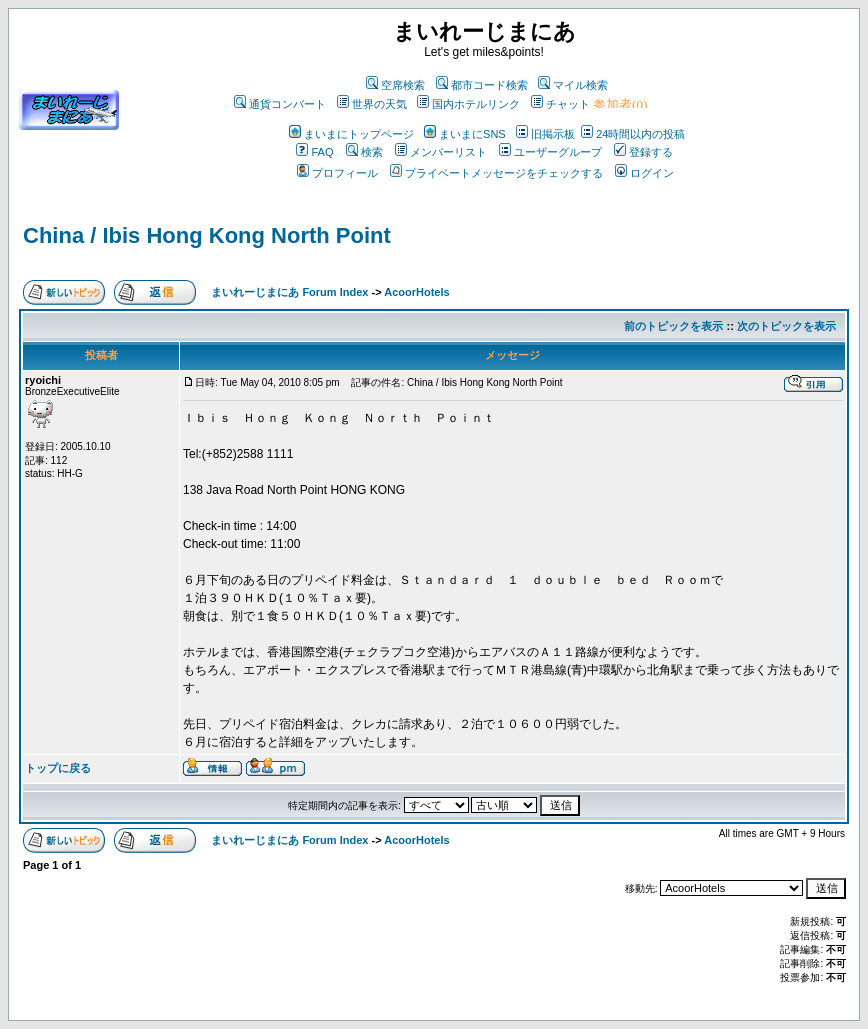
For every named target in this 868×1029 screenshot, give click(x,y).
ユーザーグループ (550, 152)
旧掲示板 (545, 134)
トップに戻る (58, 768)
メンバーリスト (441, 152)
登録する (643, 152)
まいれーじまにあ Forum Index (289, 292)
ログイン (644, 173)
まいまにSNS (465, 134)
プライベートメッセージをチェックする (496, 173)
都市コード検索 (482, 85)
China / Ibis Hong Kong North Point (207, 235)
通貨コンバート (280, 104)
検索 (364, 152)
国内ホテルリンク (468, 104)
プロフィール (337, 173)
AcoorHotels (416, 292)
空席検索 (395, 85)
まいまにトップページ (351, 134)
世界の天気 (372, 104)
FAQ (314, 152)
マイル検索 (573, 85)
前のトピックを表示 (673, 326)
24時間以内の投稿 (633, 134)
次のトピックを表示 (786, 326)
